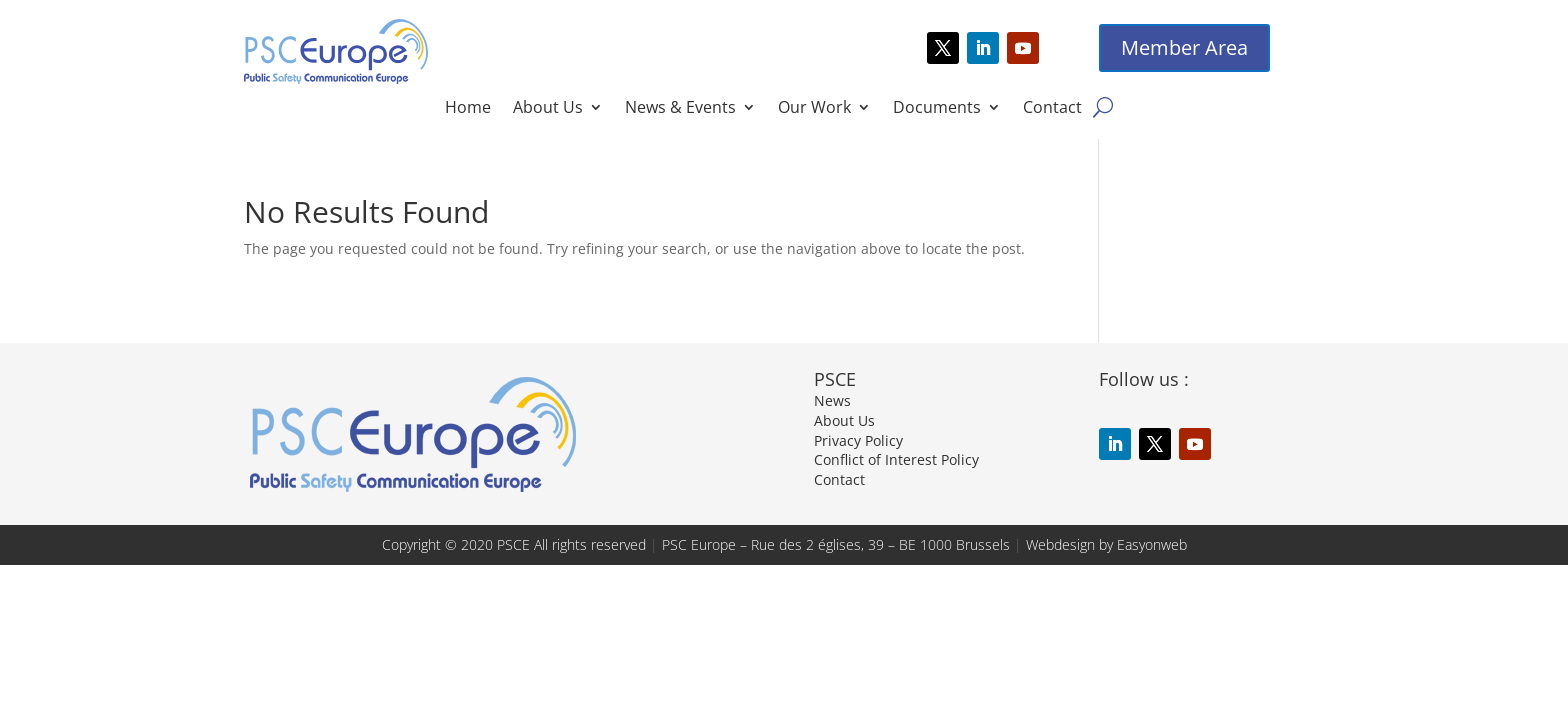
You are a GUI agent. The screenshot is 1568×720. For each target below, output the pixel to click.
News (832, 400)
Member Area (1184, 47)
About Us (548, 109)
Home (468, 109)
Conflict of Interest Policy (896, 459)
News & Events (680, 109)
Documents (937, 109)
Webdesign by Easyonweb (1106, 544)
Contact (1052, 109)
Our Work (814, 109)
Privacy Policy (858, 440)
